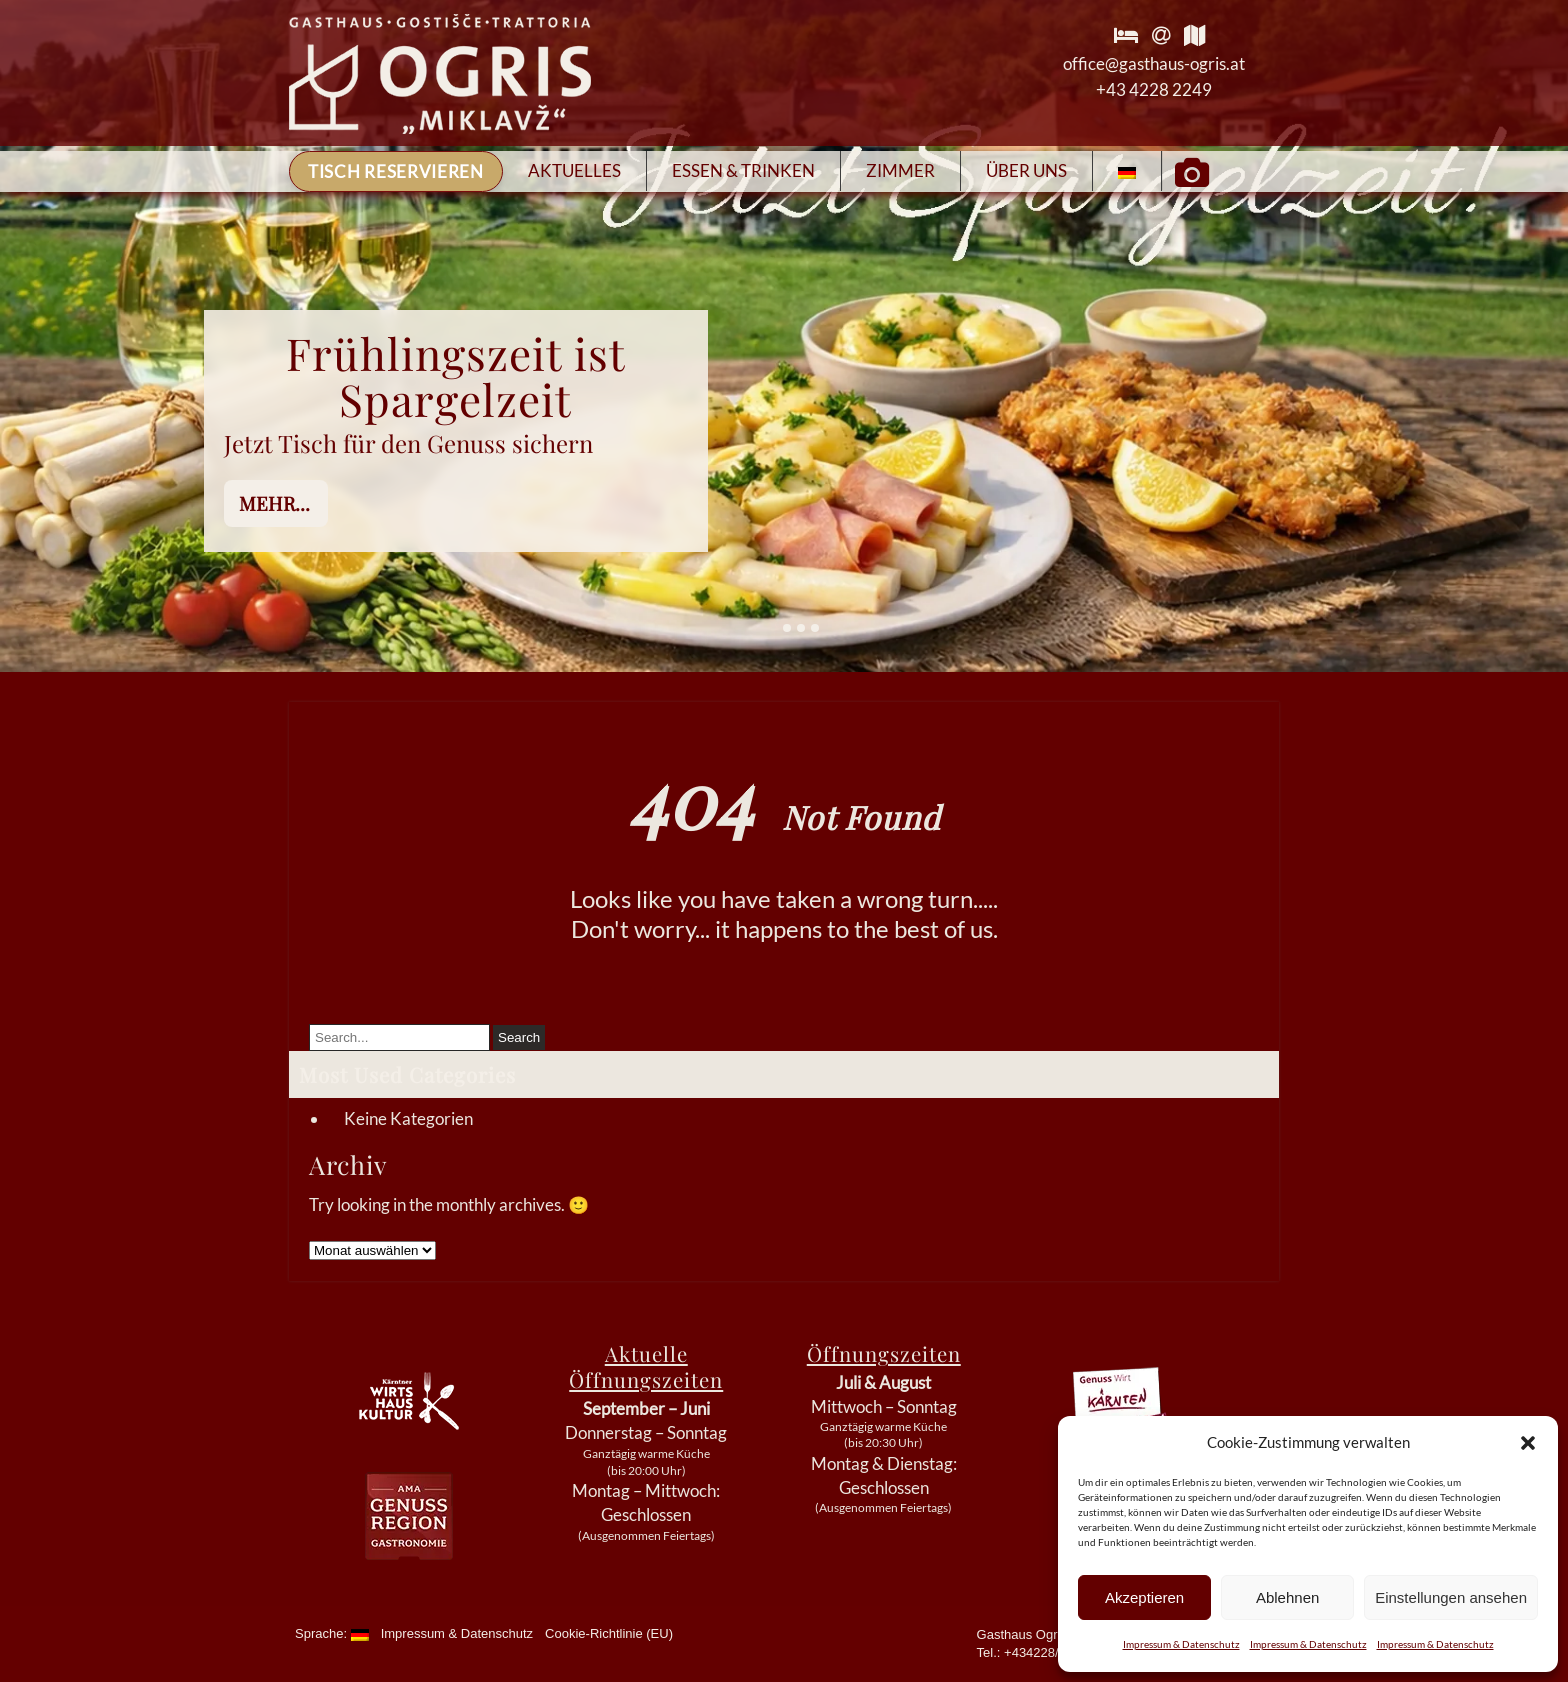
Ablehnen (1287, 1597)
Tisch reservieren (396, 171)
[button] (1528, 1443)
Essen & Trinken (743, 170)
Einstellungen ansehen (1451, 1597)
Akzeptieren (1144, 1597)
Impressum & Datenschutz (1181, 1644)
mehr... (274, 503)
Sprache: (332, 1633)
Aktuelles (574, 170)
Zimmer (900, 170)
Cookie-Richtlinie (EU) (609, 1633)
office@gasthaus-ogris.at (1154, 63)
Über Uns (1026, 170)
